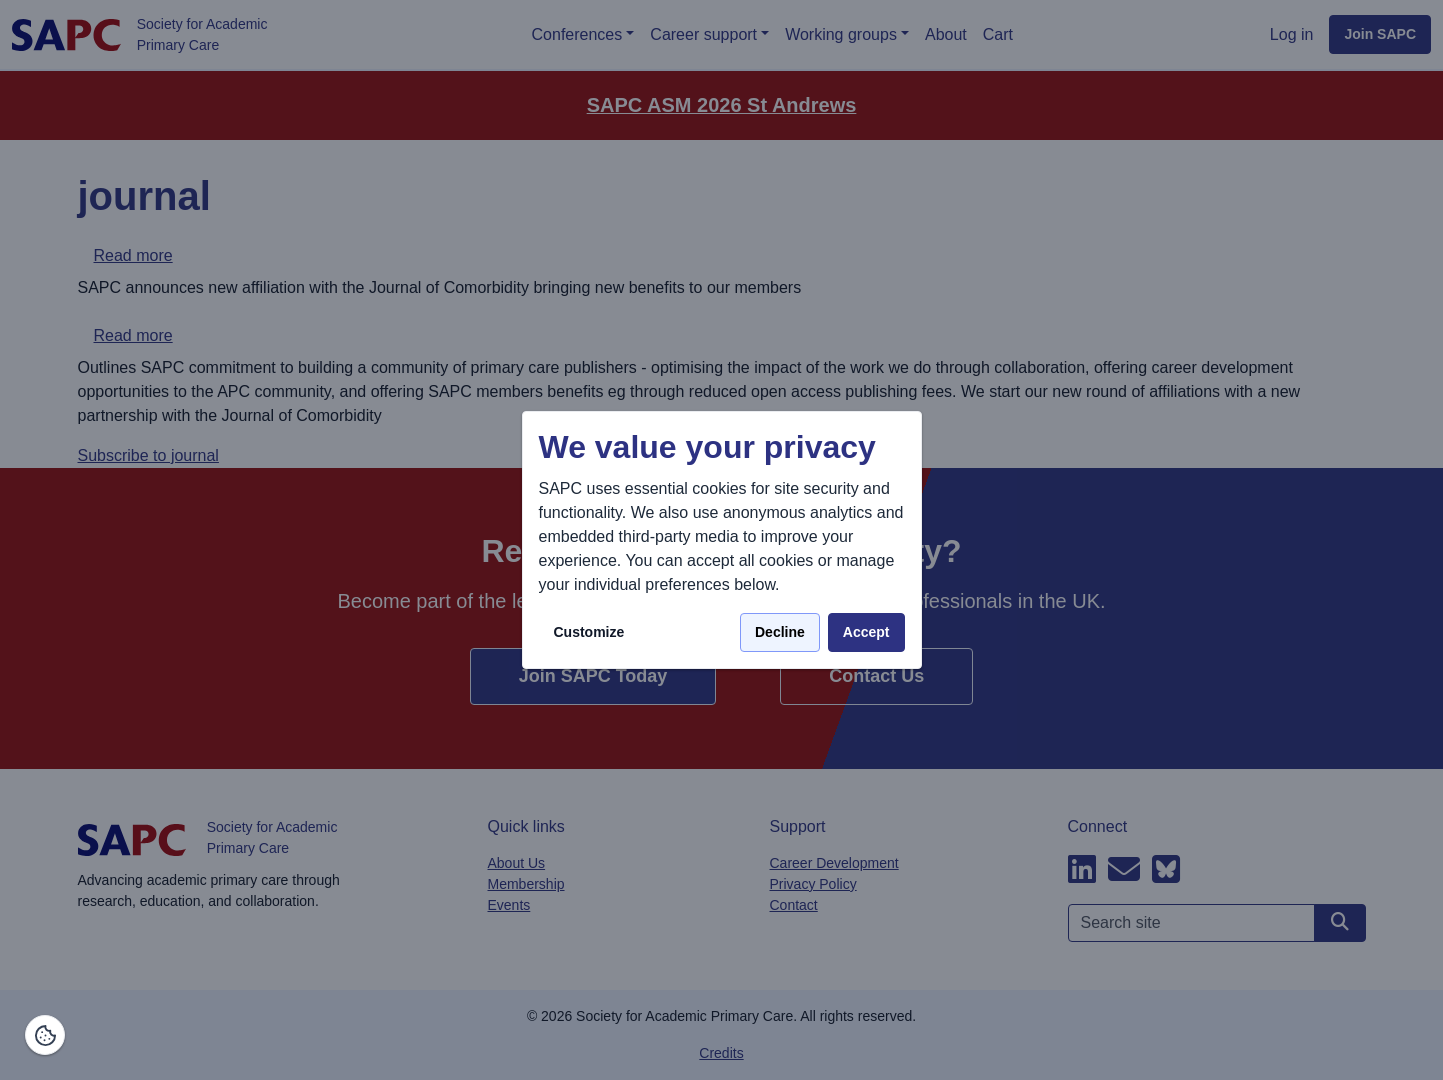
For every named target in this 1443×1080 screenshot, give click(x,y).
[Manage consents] (45, 1035)
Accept (866, 632)
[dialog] (722, 540)
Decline (780, 632)
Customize (589, 632)
